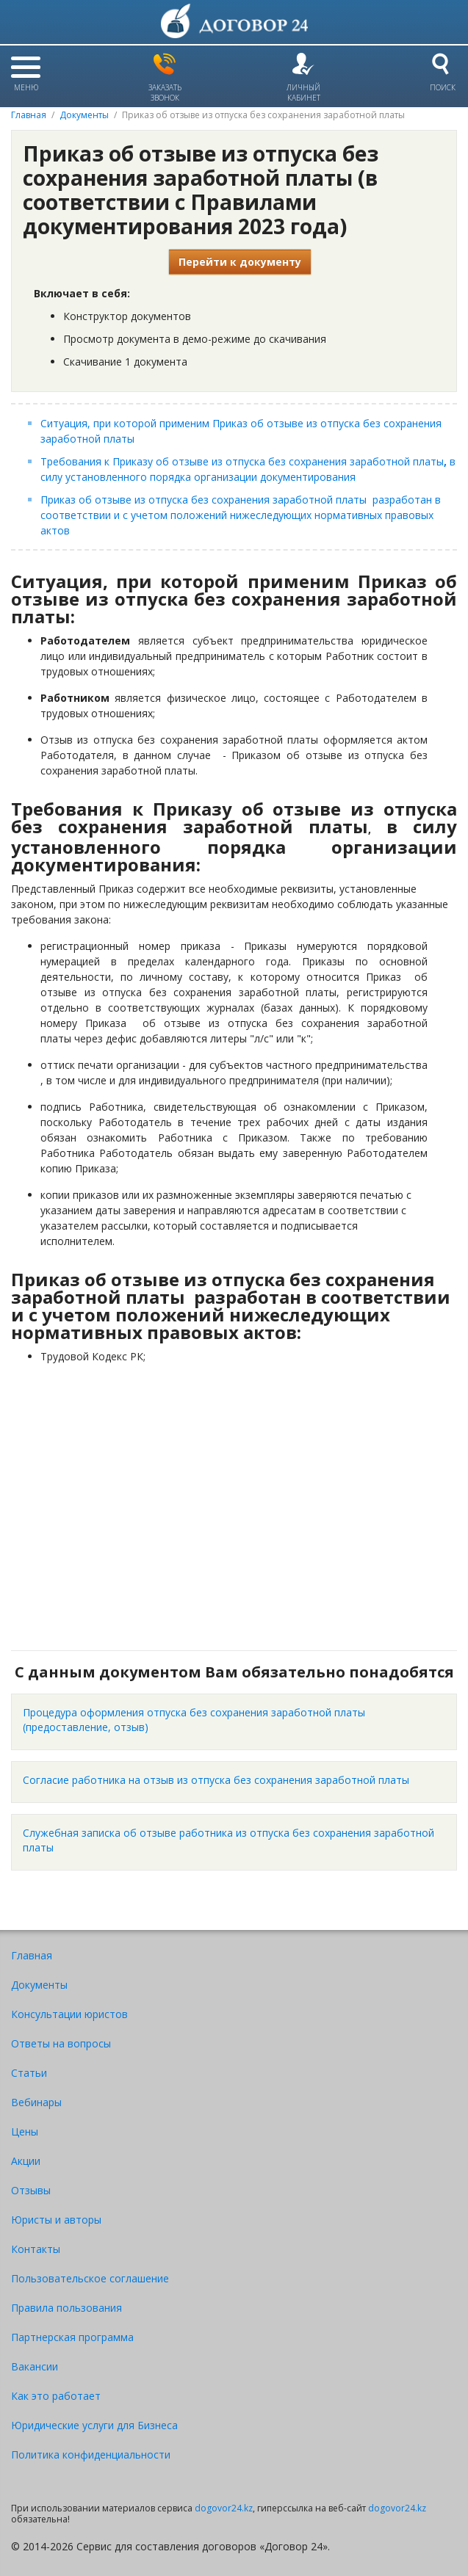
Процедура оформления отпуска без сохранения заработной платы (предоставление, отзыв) (194, 1719)
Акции (25, 2161)
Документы (84, 115)
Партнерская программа (72, 2337)
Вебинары (36, 2102)
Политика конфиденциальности (90, 2454)
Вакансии (34, 2366)
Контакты (35, 2249)
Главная (28, 115)
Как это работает (56, 2396)
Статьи (29, 2073)
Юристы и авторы (56, 2220)
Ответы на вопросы (61, 2043)
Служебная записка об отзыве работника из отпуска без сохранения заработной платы (228, 1840)
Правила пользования (66, 2308)
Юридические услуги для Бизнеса (94, 2425)
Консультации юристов (69, 2014)
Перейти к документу (240, 262)
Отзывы (31, 2190)
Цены (24, 2131)
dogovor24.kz (224, 2508)
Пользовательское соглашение (90, 2278)
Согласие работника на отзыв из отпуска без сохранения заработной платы (216, 1780)
